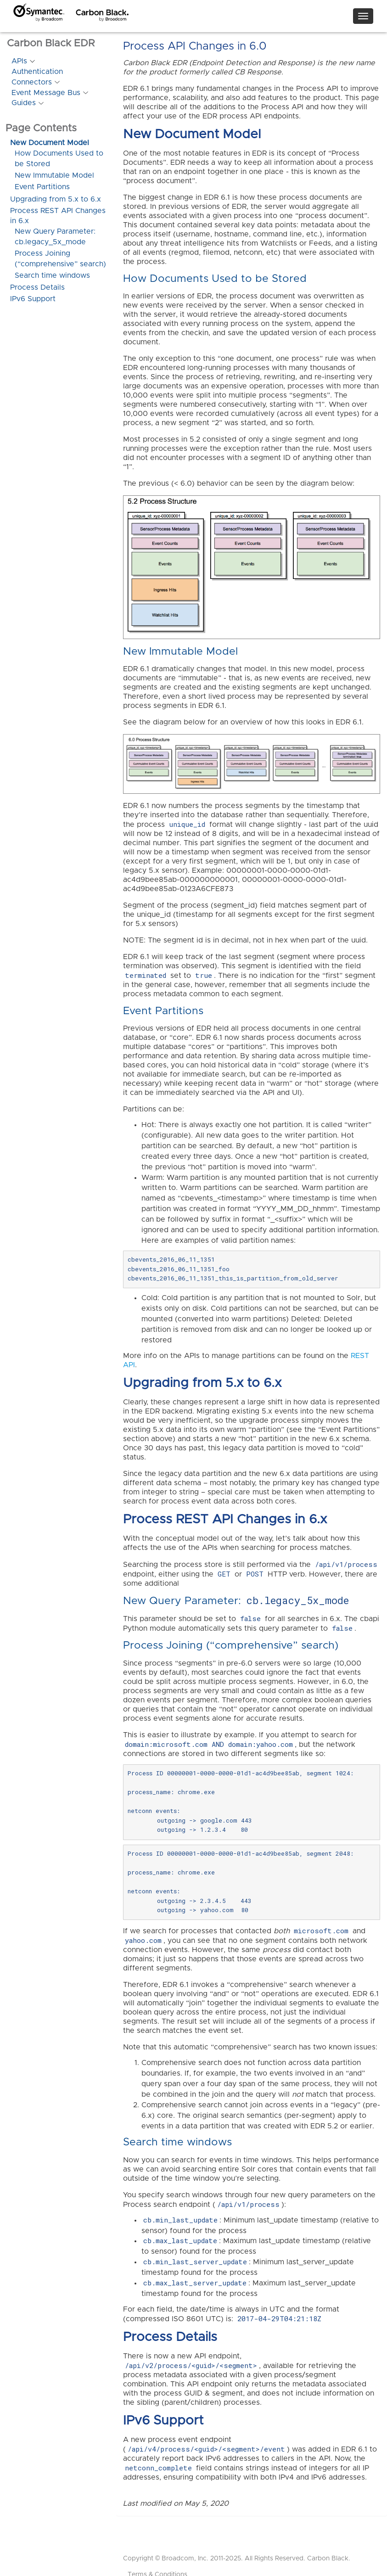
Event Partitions (42, 187)
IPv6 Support (33, 299)
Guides (23, 103)
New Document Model (49, 142)
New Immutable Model (54, 175)
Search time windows (52, 275)
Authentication (37, 71)
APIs (19, 61)
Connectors (31, 82)
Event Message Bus (45, 92)
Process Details (37, 287)
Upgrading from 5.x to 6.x (55, 199)
